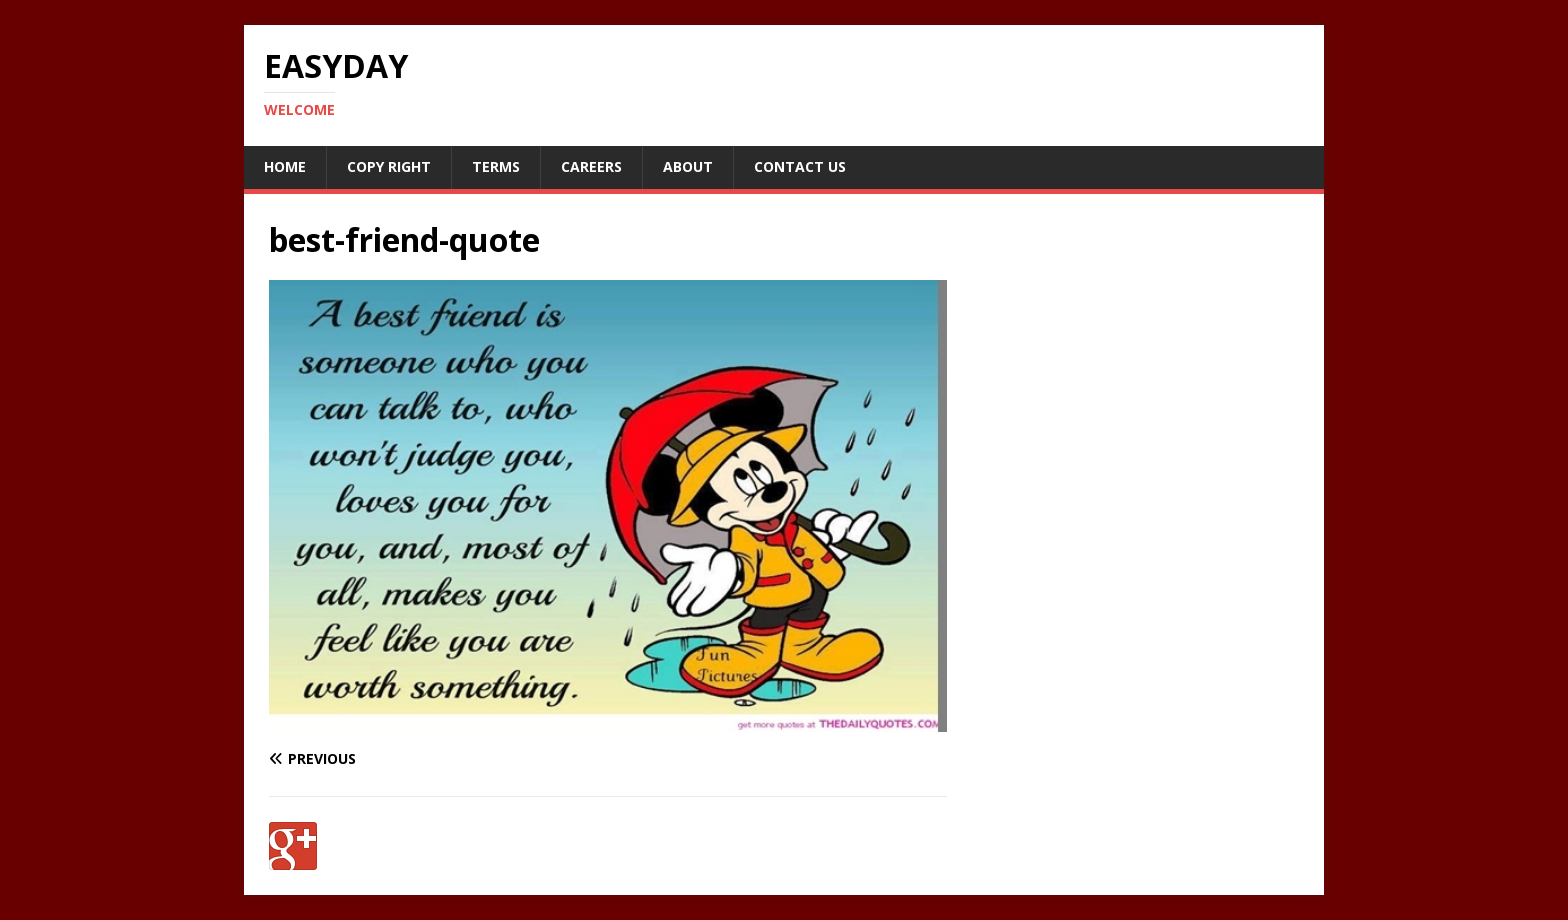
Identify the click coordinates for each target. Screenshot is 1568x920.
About (688, 166)
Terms (496, 166)
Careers (591, 166)
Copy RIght (389, 166)
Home (285, 166)
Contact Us (800, 166)
